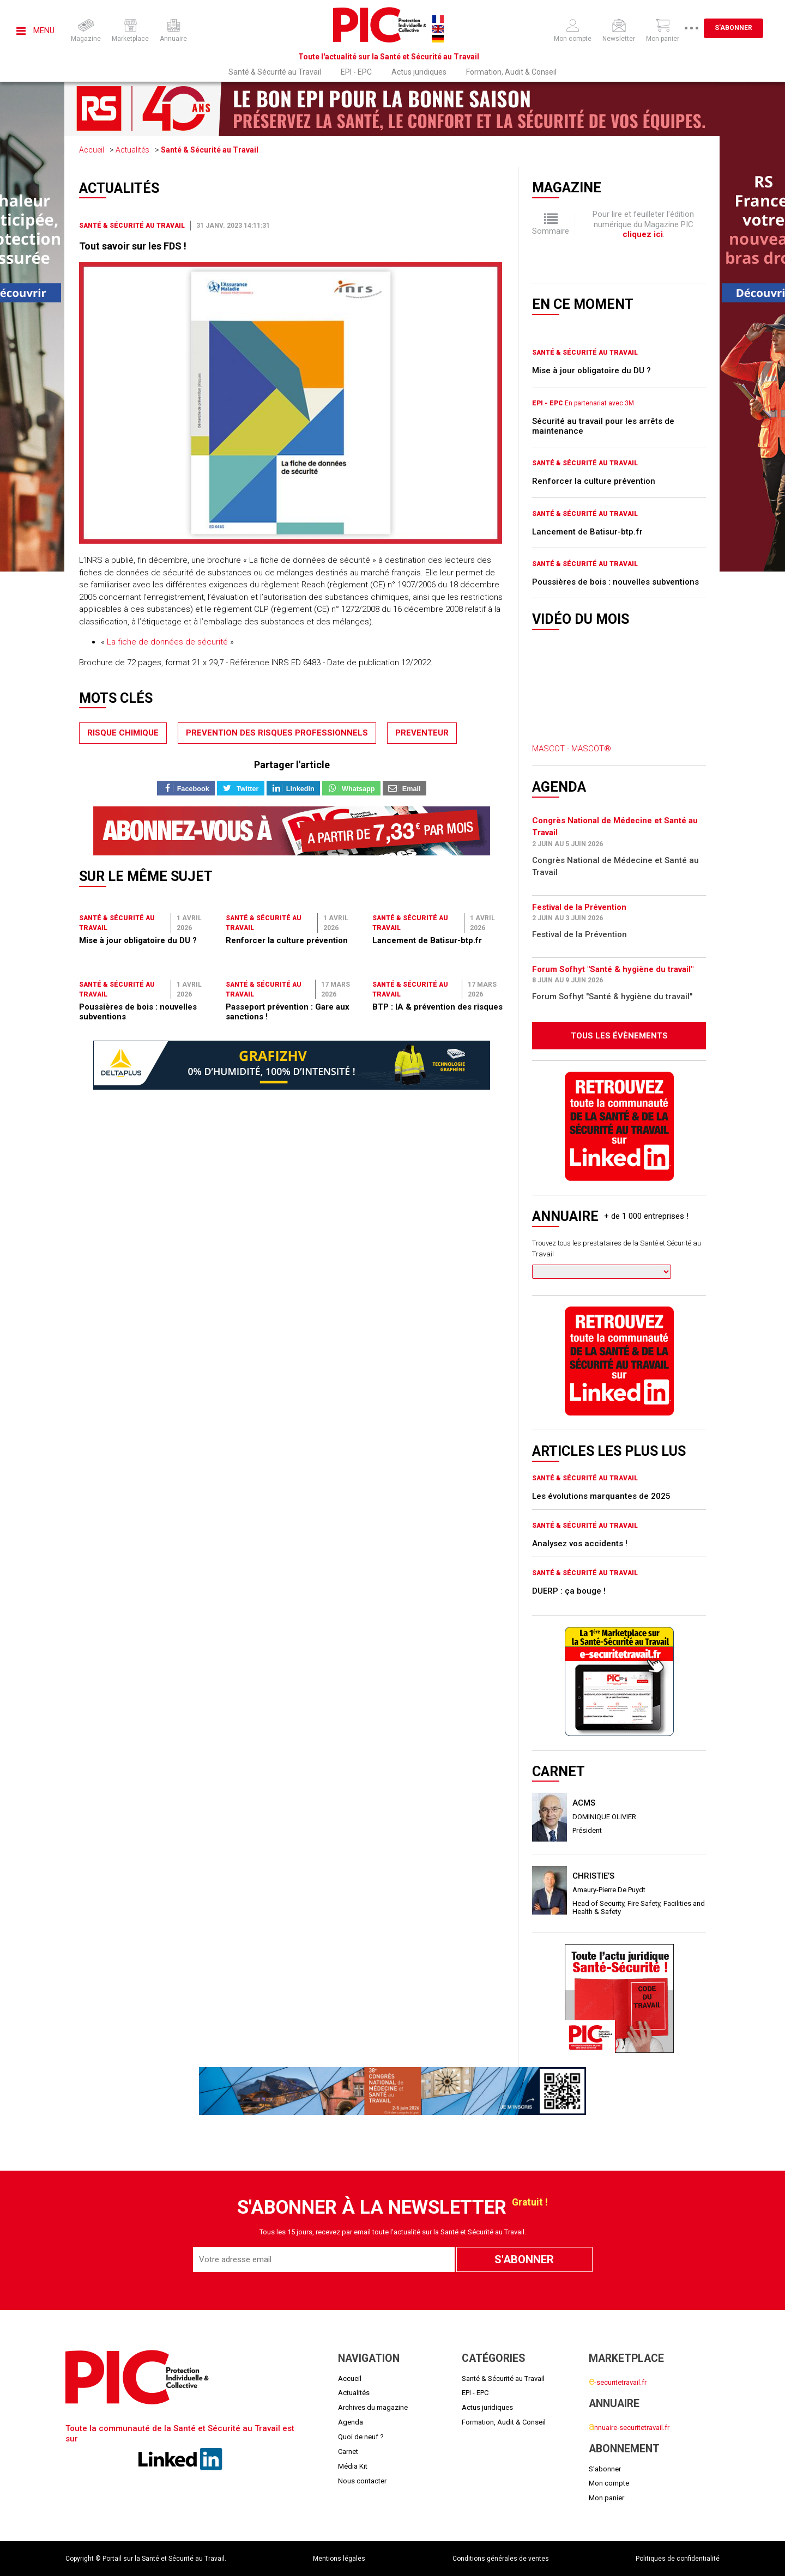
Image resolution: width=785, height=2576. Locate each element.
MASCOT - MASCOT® (571, 749)
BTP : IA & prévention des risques (437, 1007)
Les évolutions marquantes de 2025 (601, 1496)
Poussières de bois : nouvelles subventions (615, 582)
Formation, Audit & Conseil (511, 72)
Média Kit (352, 2466)
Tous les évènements (619, 1036)
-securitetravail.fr (618, 2382)
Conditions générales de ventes (500, 2558)
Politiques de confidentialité (678, 2558)
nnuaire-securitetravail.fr (629, 2427)
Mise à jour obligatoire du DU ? (138, 940)
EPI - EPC (356, 72)
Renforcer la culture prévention (287, 940)
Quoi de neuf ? (361, 2437)
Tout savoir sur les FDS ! (132, 246)
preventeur (422, 733)
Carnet (348, 2451)
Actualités (132, 149)
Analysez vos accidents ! (579, 1543)
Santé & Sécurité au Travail (274, 72)
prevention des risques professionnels (277, 733)
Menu (35, 30)
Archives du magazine (373, 2407)
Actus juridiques (418, 72)
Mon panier (606, 2498)
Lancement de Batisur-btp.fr (427, 940)
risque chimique (123, 733)
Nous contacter (362, 2481)
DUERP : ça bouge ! (569, 1591)
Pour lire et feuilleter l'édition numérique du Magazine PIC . (643, 224)
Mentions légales (339, 2558)
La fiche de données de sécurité (167, 642)
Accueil (91, 149)
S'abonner (741, 28)
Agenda (350, 2422)
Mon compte (609, 2483)
